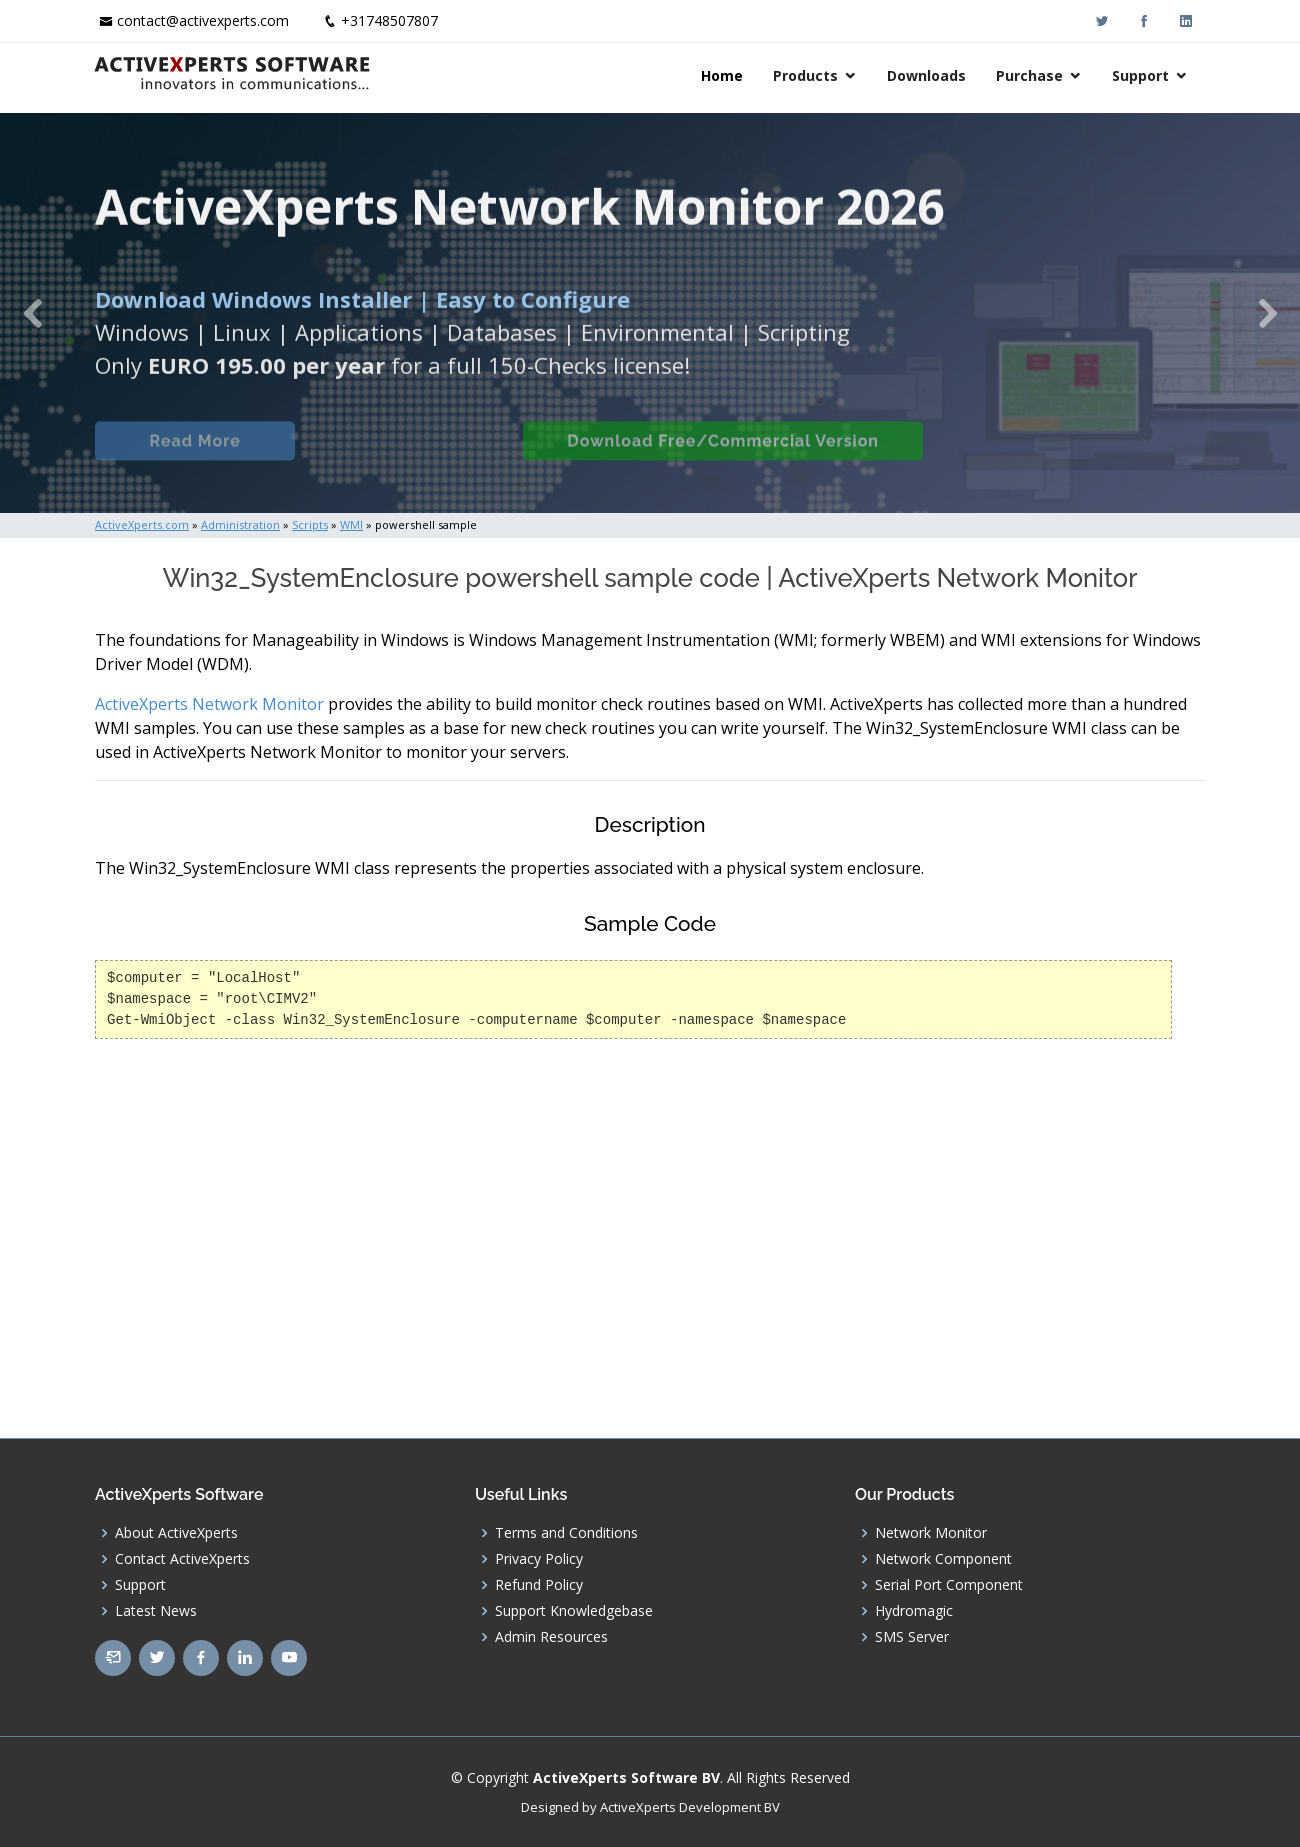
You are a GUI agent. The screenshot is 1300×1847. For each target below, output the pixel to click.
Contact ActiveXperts (182, 1559)
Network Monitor (931, 1533)
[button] (32, 313)
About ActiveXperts (176, 1533)
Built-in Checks (408, 457)
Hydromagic (914, 1611)
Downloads (928, 75)
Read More (194, 457)
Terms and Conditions (566, 1533)
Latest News (156, 1611)
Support (1142, 75)
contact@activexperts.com (203, 20)
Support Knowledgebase (574, 1611)
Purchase (1031, 75)
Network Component (943, 1559)
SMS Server (912, 1637)
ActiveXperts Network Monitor (209, 704)
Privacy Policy (539, 1559)
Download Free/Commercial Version (723, 457)
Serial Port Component (949, 1585)
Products (807, 75)
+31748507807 (389, 20)
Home (724, 75)
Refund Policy (539, 1585)
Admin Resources (551, 1637)
